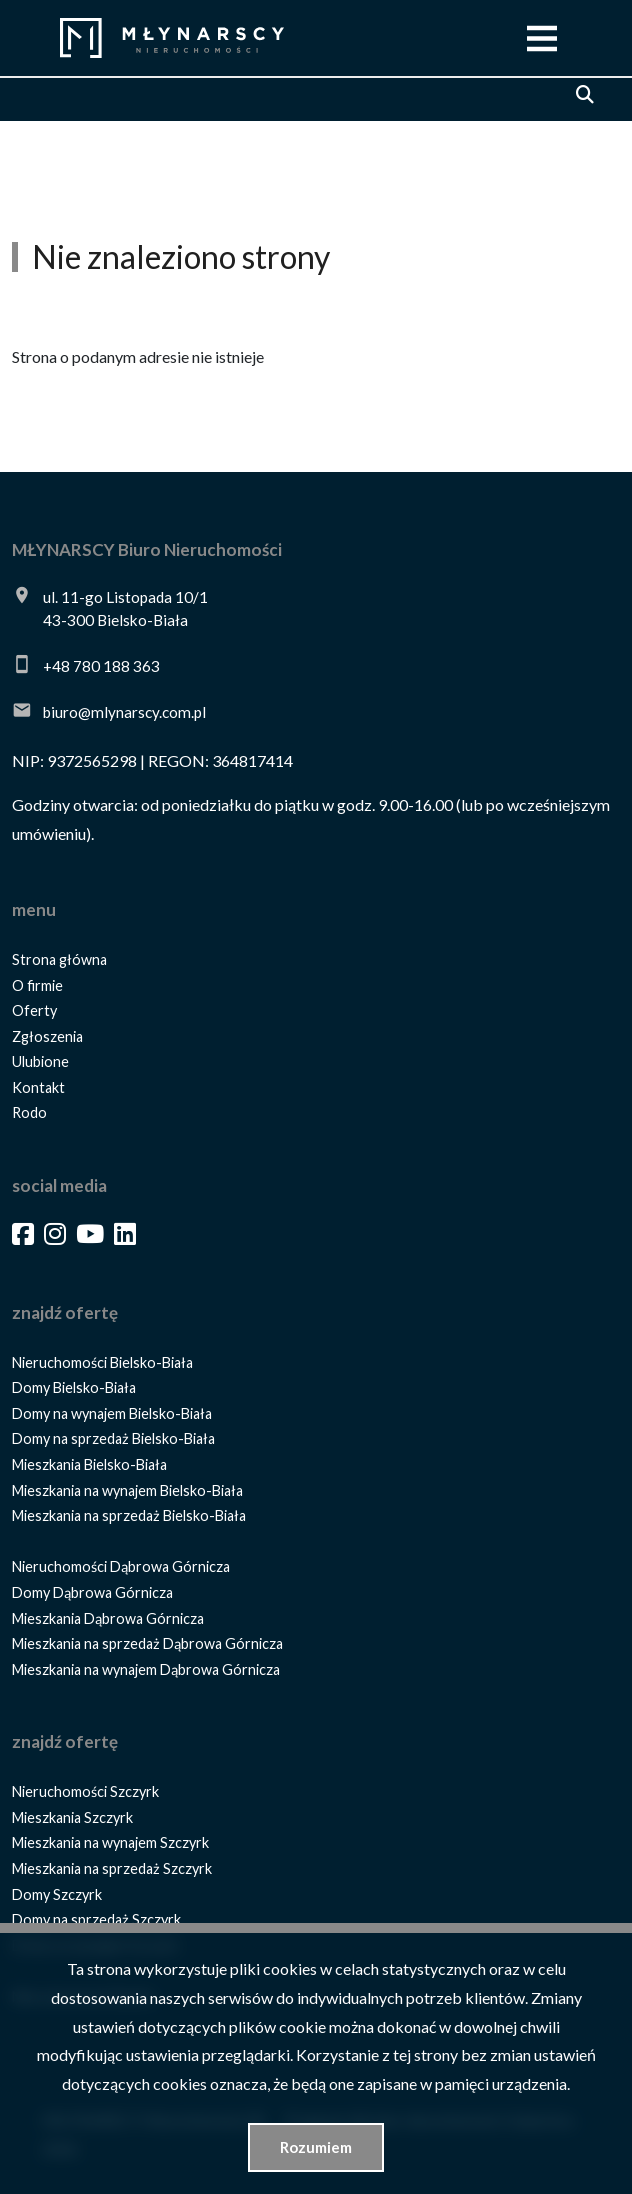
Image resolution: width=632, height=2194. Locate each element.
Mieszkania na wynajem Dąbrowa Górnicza (146, 1669)
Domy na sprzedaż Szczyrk (96, 1919)
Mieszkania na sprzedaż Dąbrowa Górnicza (147, 1643)
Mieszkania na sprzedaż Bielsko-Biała (129, 1515)
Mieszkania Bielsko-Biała (89, 1464)
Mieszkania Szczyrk (72, 1817)
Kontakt (38, 1087)
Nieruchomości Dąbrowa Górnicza (121, 1566)
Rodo (29, 1112)
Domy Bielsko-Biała (74, 1387)
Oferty (34, 1010)
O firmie (37, 985)
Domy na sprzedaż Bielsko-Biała (113, 1438)
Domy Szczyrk (57, 1894)
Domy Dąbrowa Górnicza (92, 1592)
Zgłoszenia (47, 1036)
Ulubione (40, 1061)
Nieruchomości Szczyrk (85, 1791)
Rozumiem (316, 2147)
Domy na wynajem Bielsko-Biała (112, 1413)
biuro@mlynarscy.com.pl (124, 712)
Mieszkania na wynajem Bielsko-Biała (127, 1490)
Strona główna (59, 959)
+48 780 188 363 (101, 666)
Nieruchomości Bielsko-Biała (102, 1362)
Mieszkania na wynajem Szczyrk (110, 1842)
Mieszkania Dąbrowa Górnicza (108, 1618)
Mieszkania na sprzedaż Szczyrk (112, 1868)
